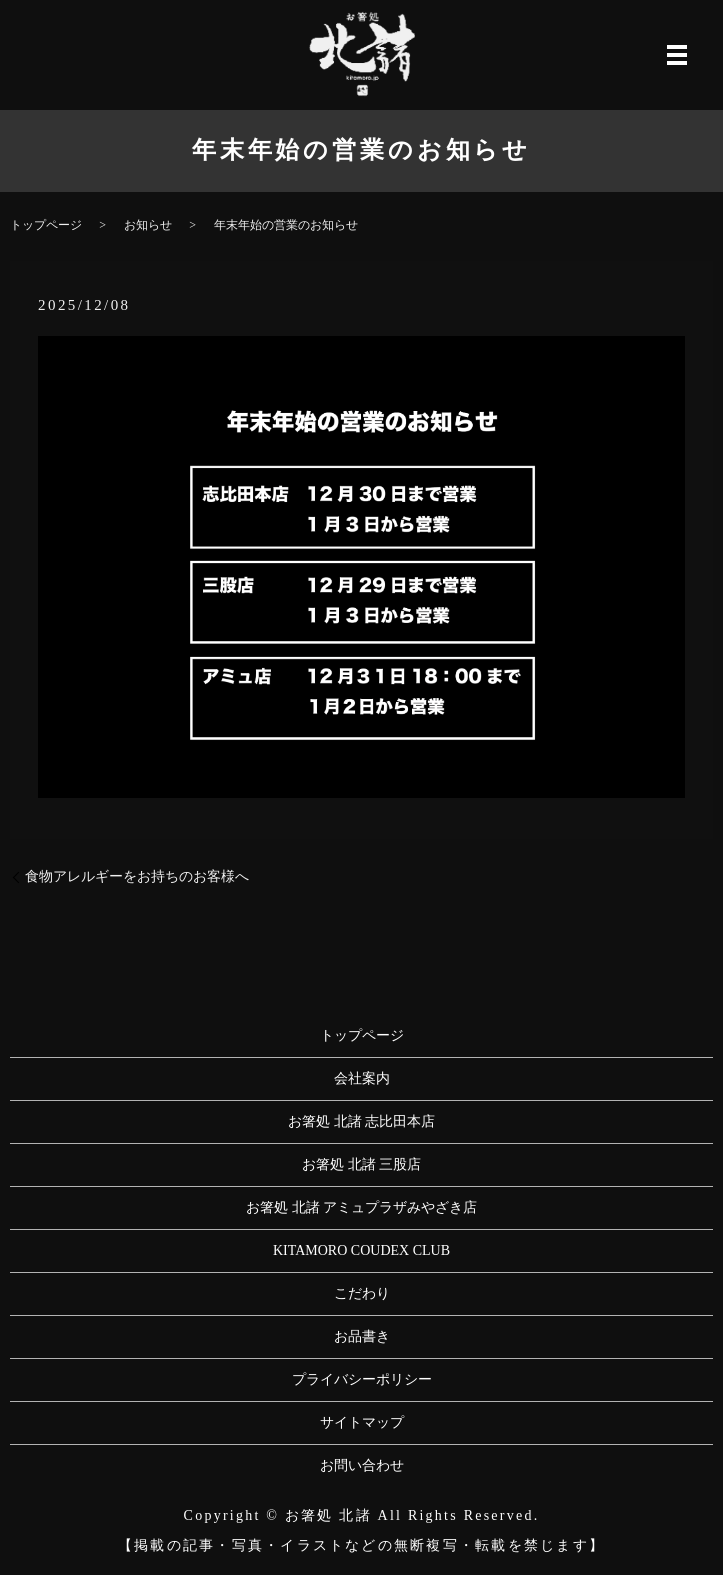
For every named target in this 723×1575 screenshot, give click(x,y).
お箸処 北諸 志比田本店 (361, 1121)
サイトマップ (362, 1422)
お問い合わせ (362, 1465)
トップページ (46, 225)
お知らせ (148, 225)
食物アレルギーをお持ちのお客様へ (137, 876)
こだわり (362, 1293)
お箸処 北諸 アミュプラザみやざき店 (361, 1207)
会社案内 (362, 1078)
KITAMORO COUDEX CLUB (361, 1250)
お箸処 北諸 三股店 (361, 1164)
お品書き (362, 1336)
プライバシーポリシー (362, 1379)
